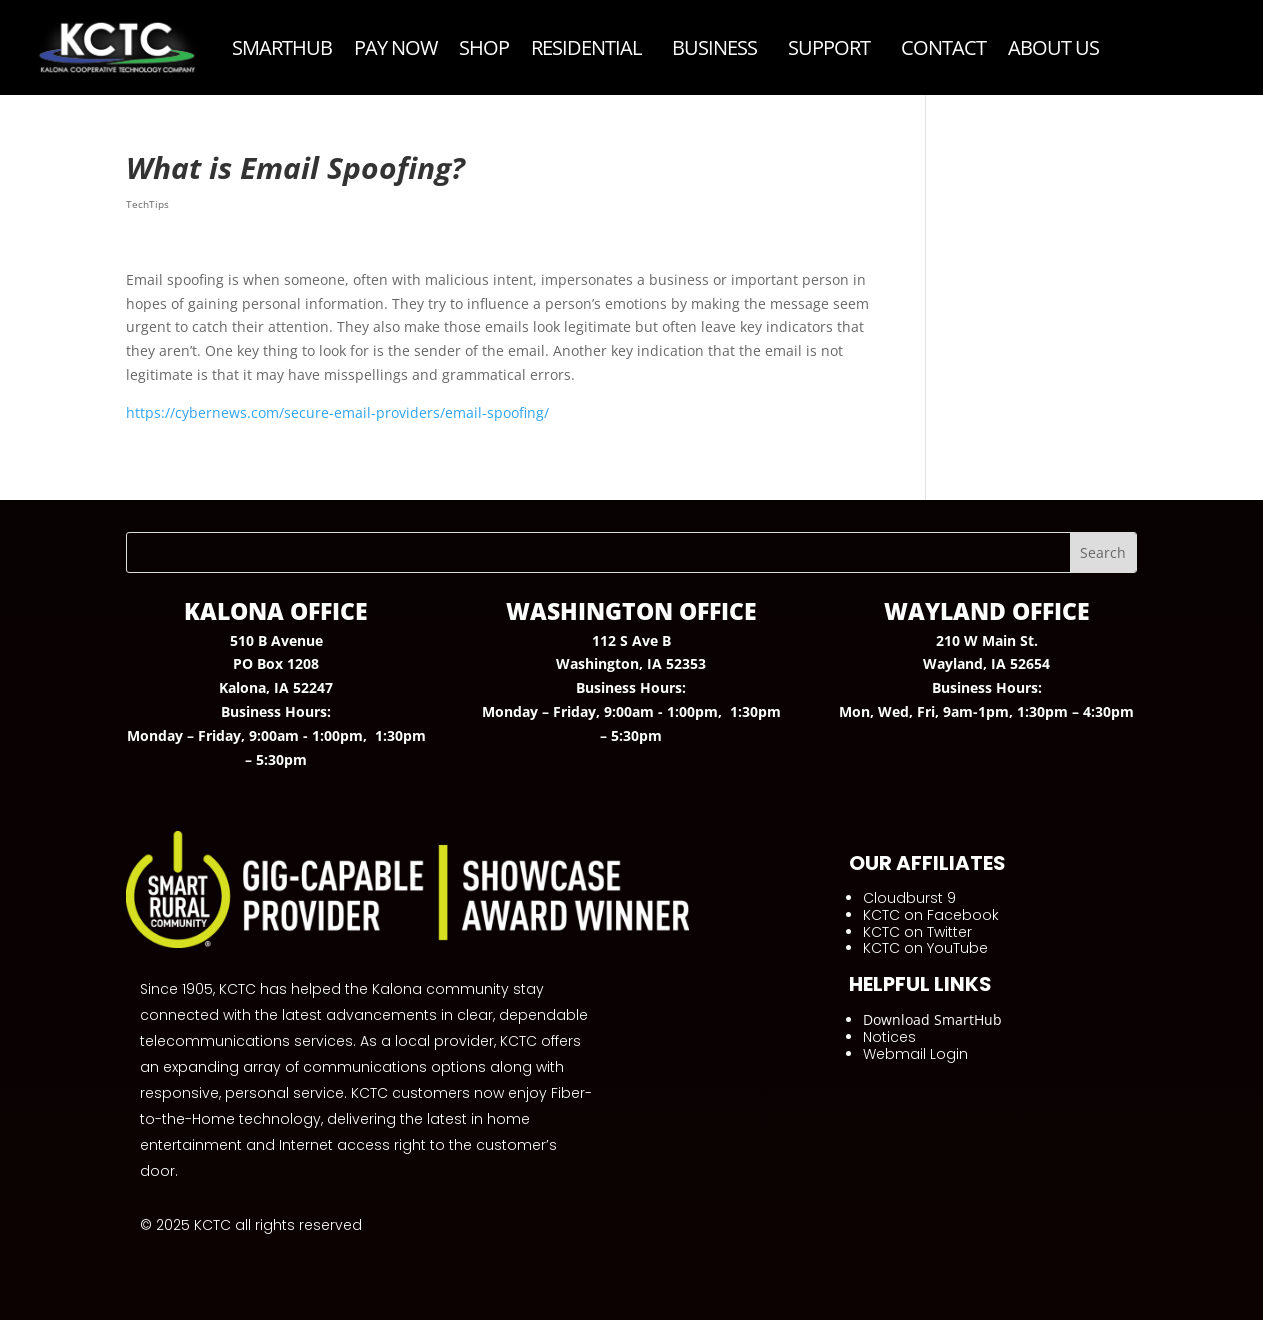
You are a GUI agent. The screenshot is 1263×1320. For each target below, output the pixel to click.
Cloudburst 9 (909, 898)
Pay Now (395, 47)
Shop (484, 47)
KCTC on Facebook (931, 915)
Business (714, 47)
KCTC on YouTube (925, 948)
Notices (889, 1037)
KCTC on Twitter (917, 932)
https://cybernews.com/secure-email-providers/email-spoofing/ (337, 412)
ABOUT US (1053, 47)
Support (829, 47)
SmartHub (282, 47)
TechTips (147, 204)
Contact (943, 47)
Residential (586, 47)
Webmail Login (915, 1054)
